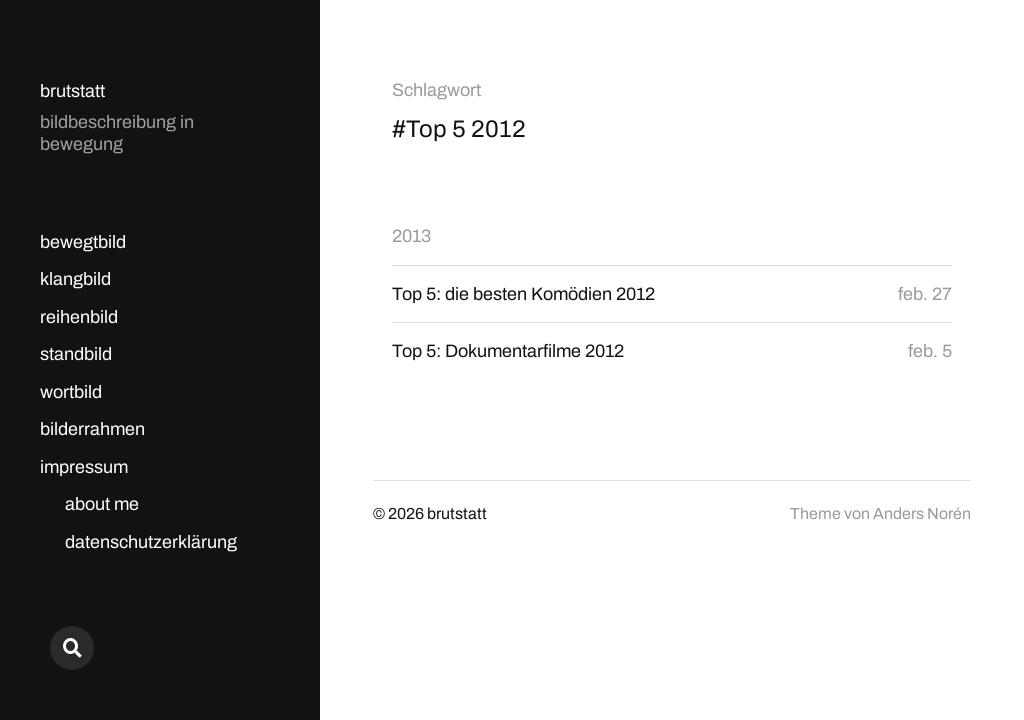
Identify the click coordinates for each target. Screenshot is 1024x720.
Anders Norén (922, 513)
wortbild (71, 392)
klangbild (75, 279)
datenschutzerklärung (151, 542)
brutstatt (72, 91)
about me (102, 504)
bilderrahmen (92, 429)
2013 (411, 236)
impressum (84, 467)
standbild (76, 354)
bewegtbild (83, 242)
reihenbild (79, 317)
